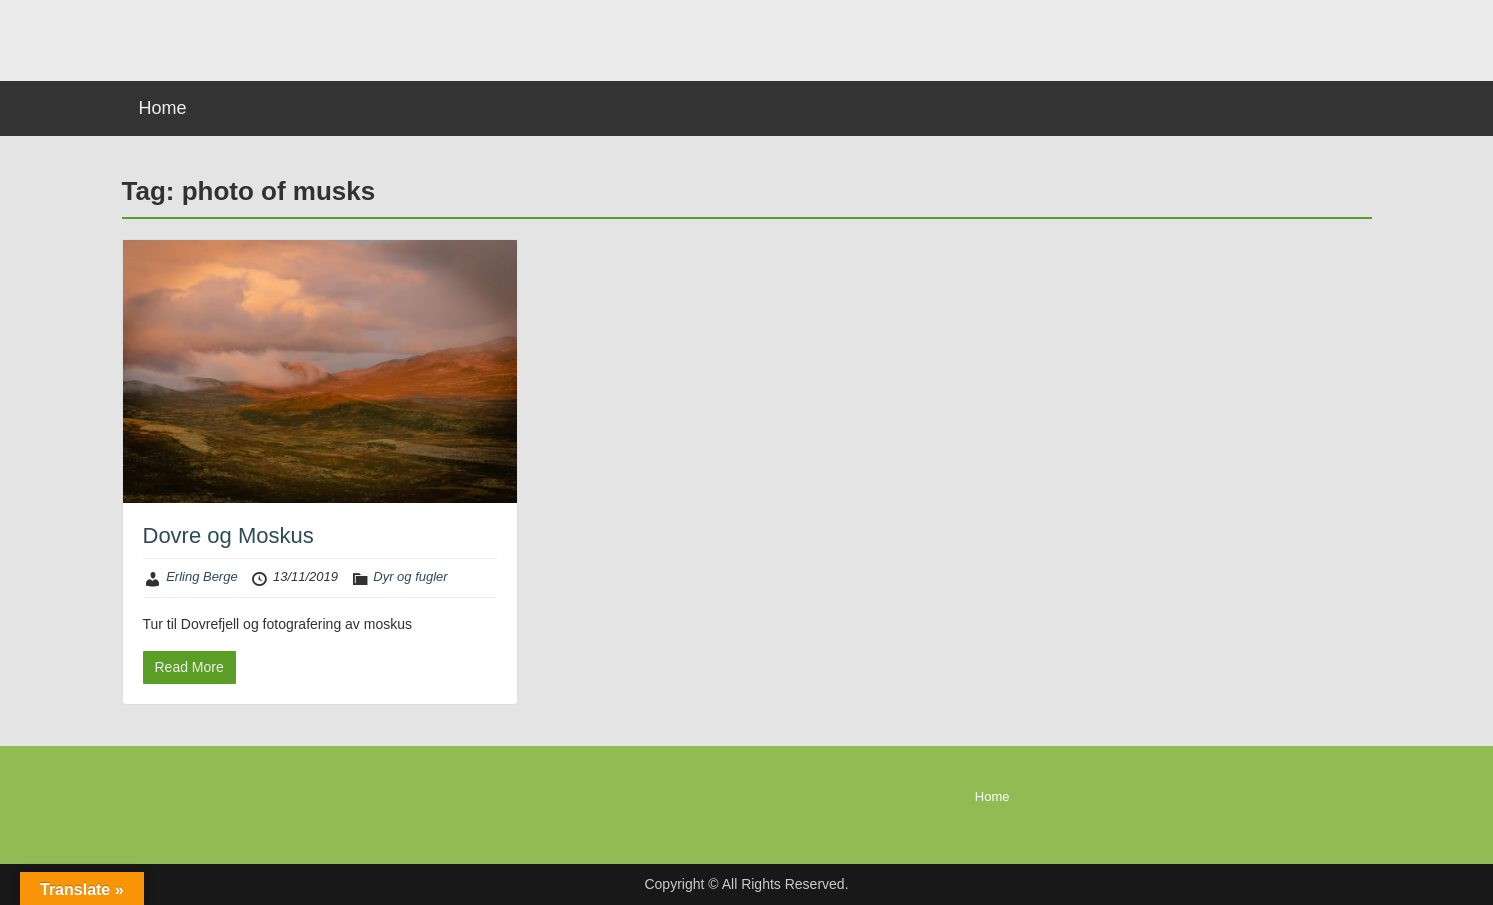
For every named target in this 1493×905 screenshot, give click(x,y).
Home (163, 108)
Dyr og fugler (410, 576)
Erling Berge (202, 576)
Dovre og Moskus (228, 535)
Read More (189, 667)
